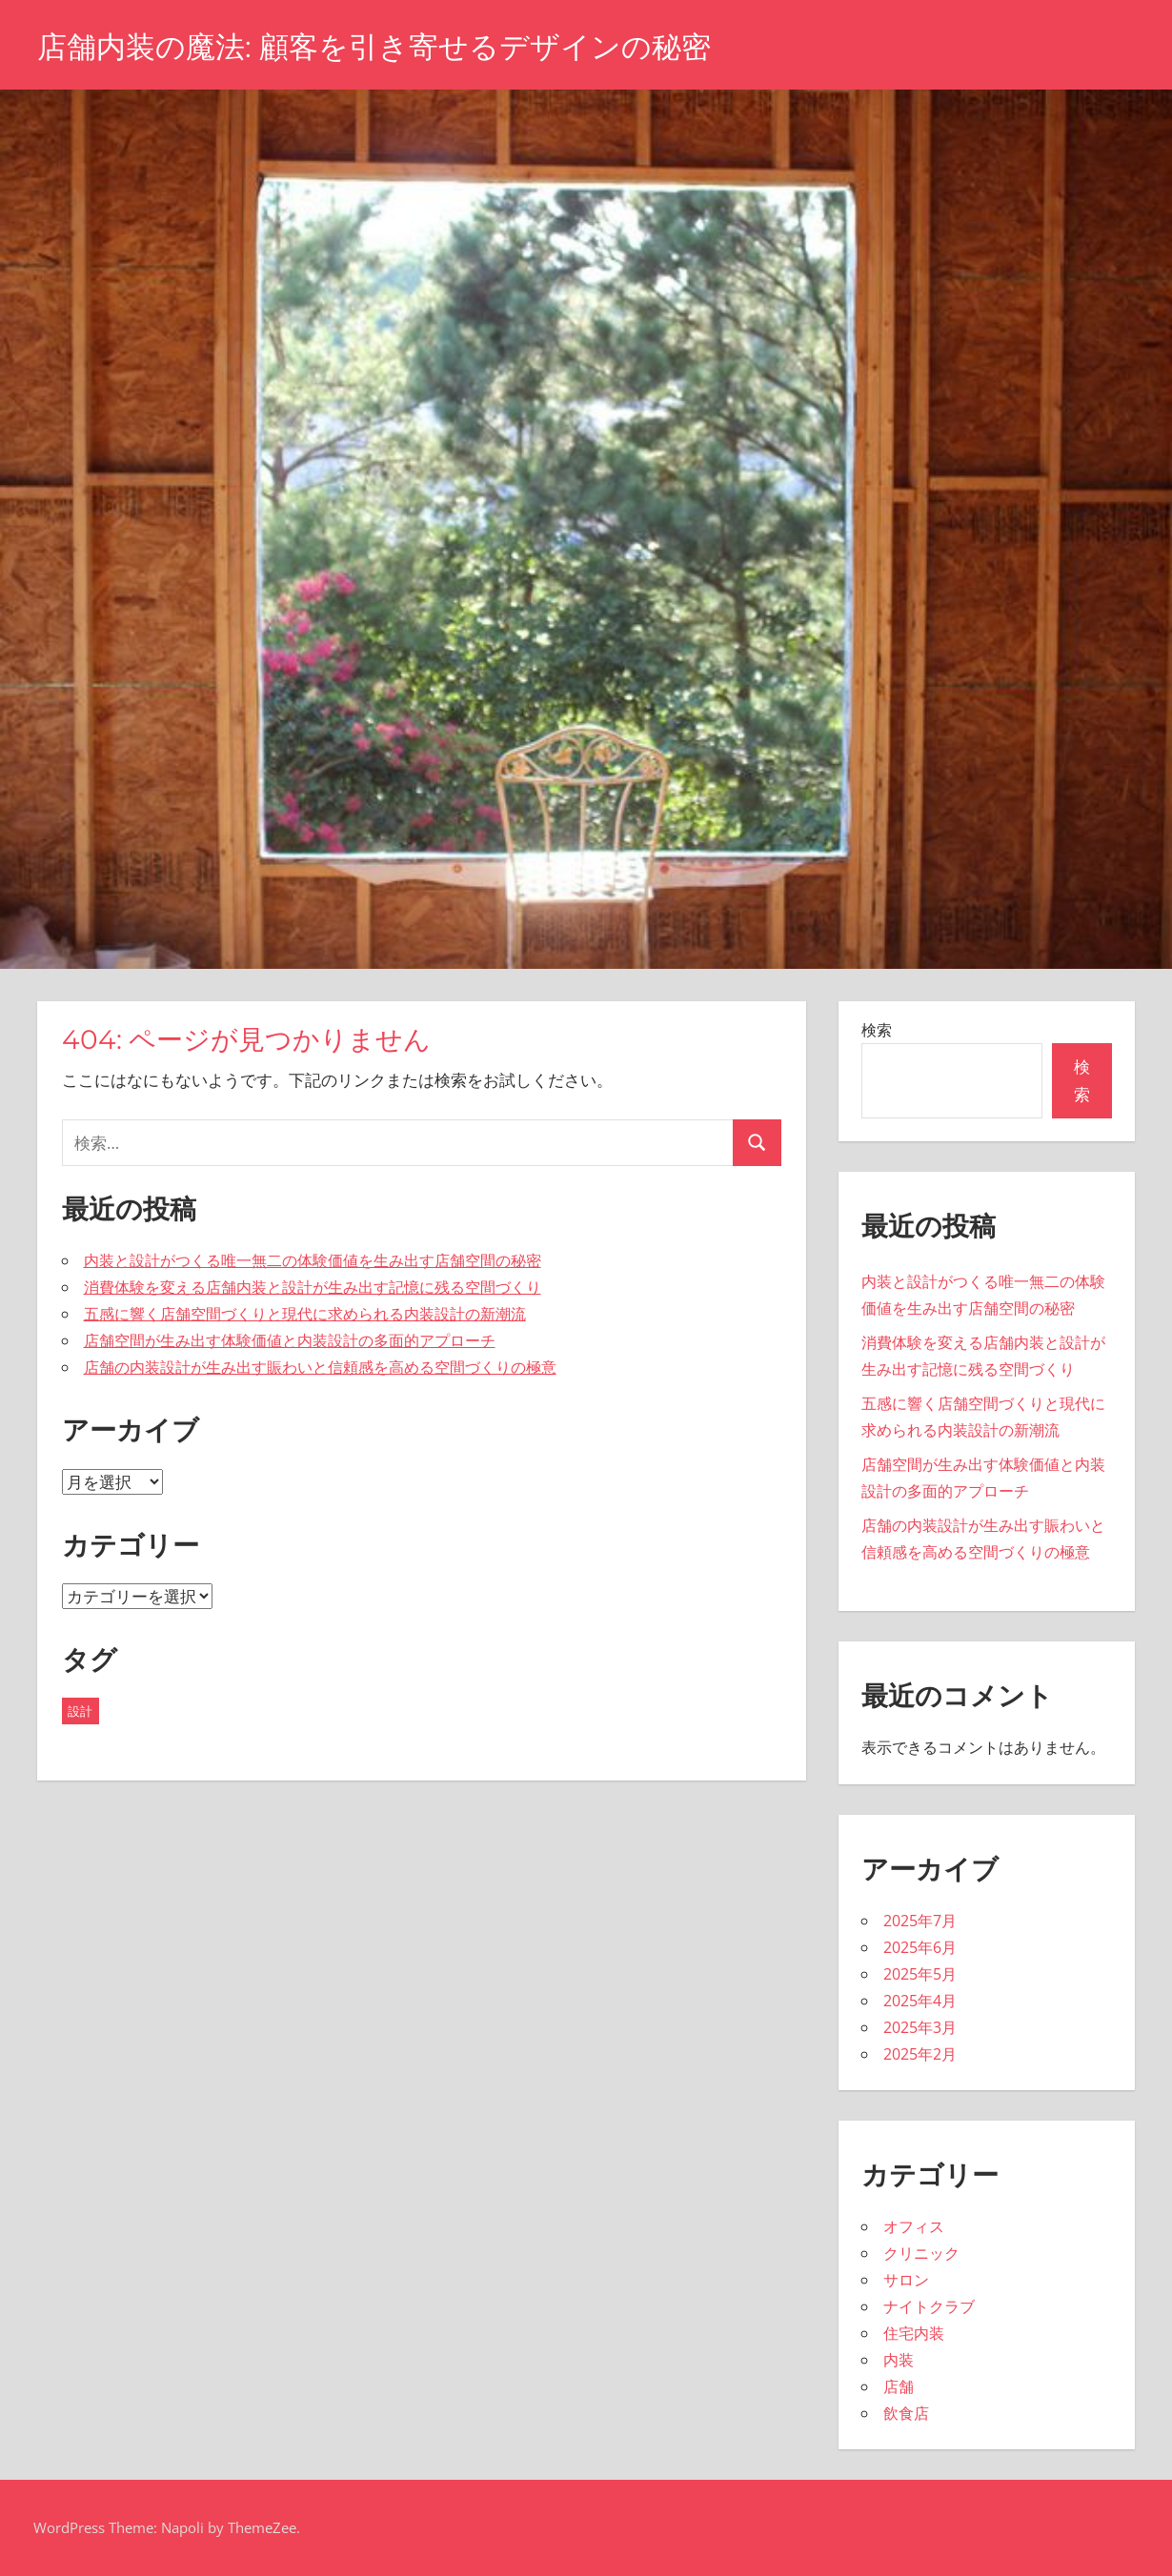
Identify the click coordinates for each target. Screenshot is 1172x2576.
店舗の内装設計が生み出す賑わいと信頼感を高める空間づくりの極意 (320, 1367)
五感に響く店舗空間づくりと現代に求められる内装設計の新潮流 (305, 1313)
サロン (906, 2279)
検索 (876, 1029)
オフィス (913, 2226)
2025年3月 (920, 2027)
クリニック (921, 2253)
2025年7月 (920, 1920)
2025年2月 (920, 2053)
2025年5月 (920, 1973)
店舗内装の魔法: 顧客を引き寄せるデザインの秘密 (384, 46)
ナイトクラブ (929, 2306)
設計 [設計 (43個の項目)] (80, 1711)
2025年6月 (920, 1947)
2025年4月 (920, 2000)
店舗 (898, 2386)
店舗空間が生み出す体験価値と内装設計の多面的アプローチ (289, 1340)
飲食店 (906, 2413)
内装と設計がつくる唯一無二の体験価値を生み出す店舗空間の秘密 (312, 1260)
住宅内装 (913, 2333)
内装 (898, 2359)
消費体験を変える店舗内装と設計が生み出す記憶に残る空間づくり (312, 1287)
